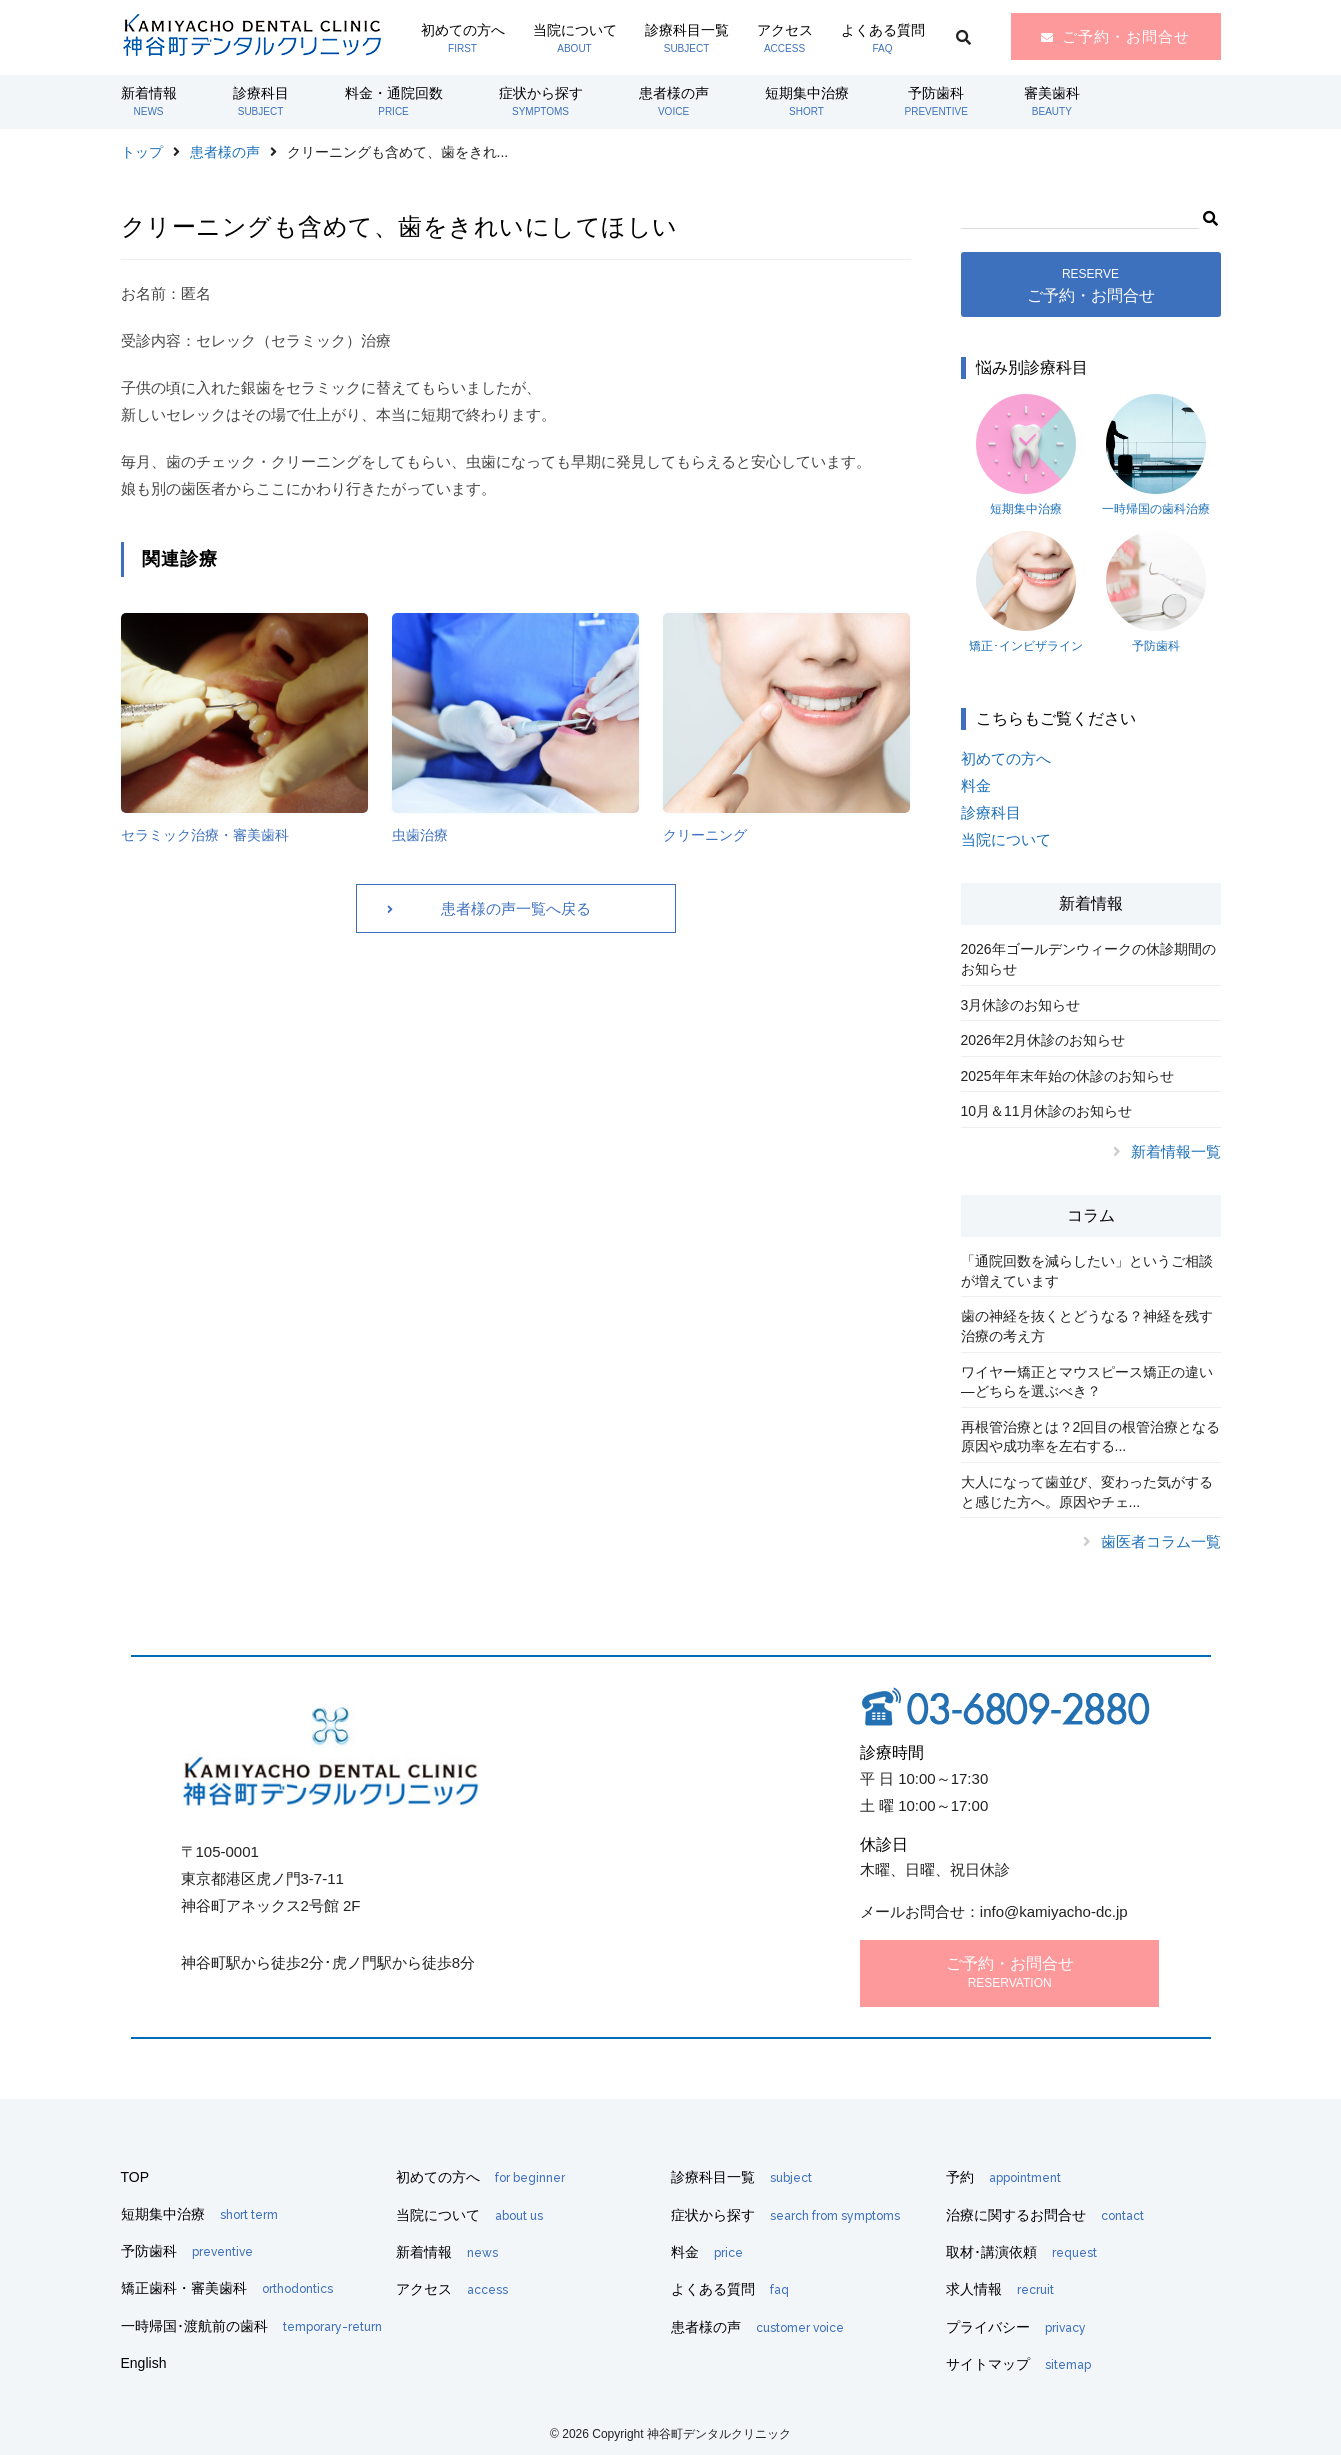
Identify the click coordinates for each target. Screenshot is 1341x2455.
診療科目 (261, 101)
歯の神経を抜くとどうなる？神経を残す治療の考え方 (1087, 1326)
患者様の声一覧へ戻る (516, 908)
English (144, 2363)
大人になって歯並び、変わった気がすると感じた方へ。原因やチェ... (1087, 1492)
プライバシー (1016, 2327)
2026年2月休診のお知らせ (1043, 1040)
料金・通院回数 (394, 101)
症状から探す (541, 101)
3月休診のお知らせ (1021, 1005)
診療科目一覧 (687, 38)
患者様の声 (674, 101)
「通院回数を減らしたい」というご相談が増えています (1087, 1271)
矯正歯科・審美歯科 (227, 2288)
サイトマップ (1018, 2364)
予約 (1003, 2177)
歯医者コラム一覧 (1161, 1541)
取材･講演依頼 (1021, 2252)
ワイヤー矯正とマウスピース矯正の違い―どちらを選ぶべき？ (1087, 1382)
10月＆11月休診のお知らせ (1046, 1111)
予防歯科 (936, 101)
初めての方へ (463, 38)
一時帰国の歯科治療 (1156, 455)
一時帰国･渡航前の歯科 (251, 2326)
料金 (976, 785)
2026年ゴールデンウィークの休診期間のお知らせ (1088, 959)
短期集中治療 (807, 101)
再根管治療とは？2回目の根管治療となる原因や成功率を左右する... (1091, 1437)
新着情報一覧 (1176, 1151)
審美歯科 (1052, 101)
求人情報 (1000, 2289)
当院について (575, 38)
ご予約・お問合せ (1126, 36)
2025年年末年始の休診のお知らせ (1067, 1076)
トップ (142, 152)
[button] (1209, 216)
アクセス (785, 38)
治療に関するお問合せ (1045, 2215)
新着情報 (149, 101)
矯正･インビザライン (1026, 592)
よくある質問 (883, 38)
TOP (135, 2177)
